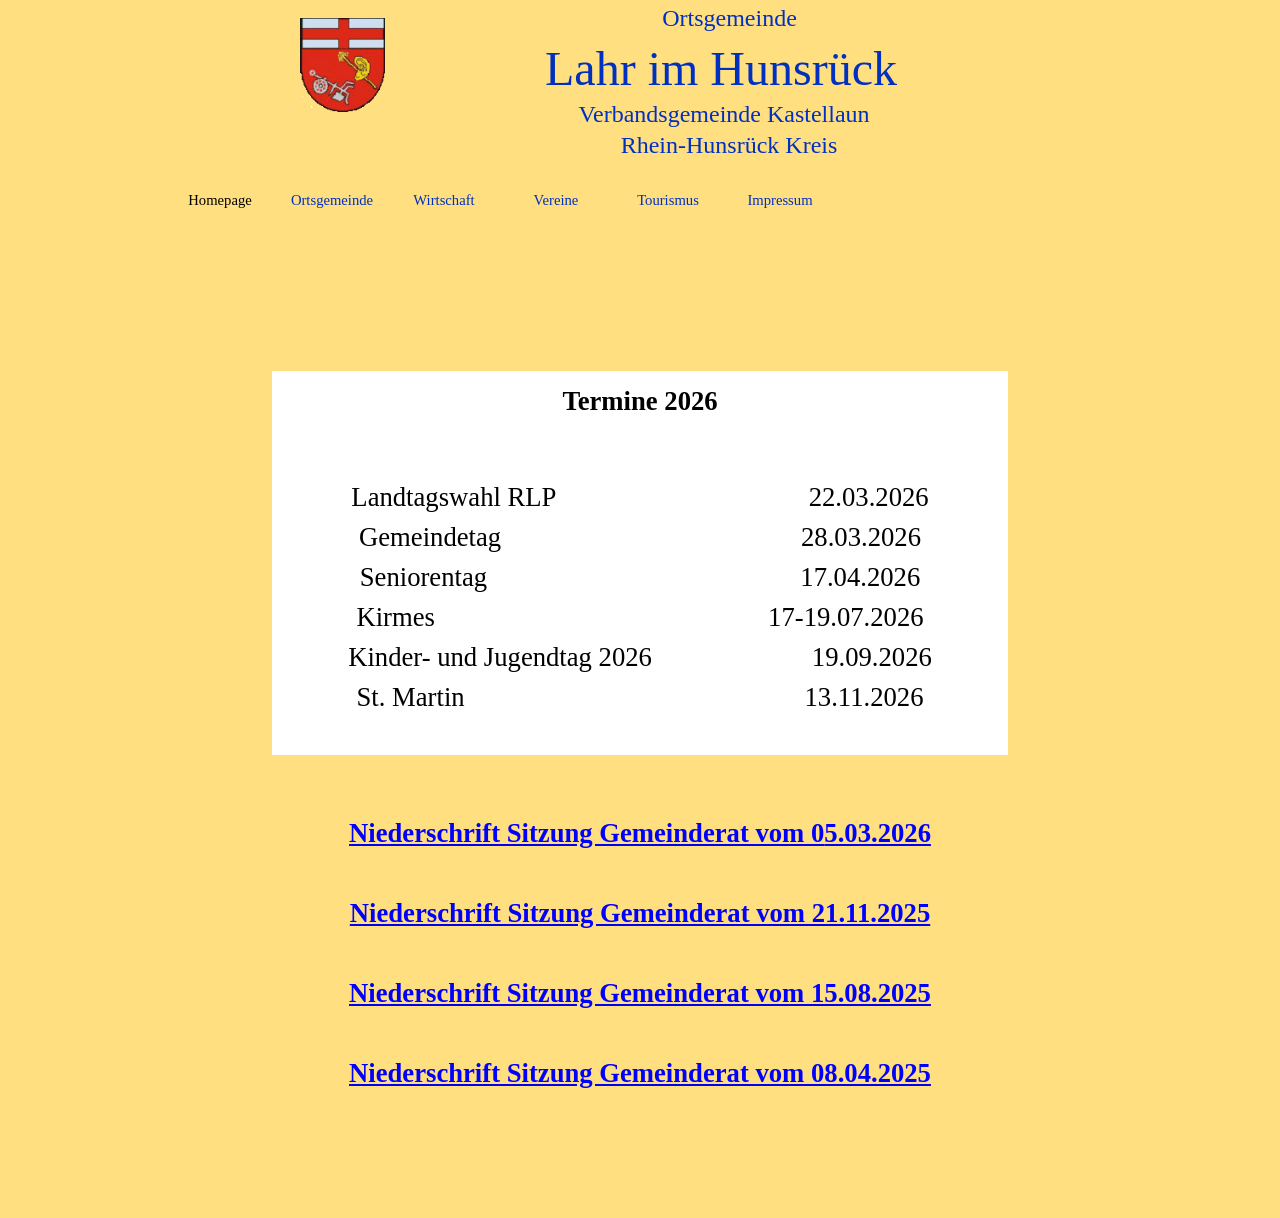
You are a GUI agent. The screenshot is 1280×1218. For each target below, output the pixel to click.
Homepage (219, 200)
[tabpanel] (639, 259)
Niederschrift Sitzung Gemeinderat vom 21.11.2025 (640, 913)
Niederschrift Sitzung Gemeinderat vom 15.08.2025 (640, 993)
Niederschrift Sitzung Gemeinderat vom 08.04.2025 (640, 1073)
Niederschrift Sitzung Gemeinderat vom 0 (586, 833)
